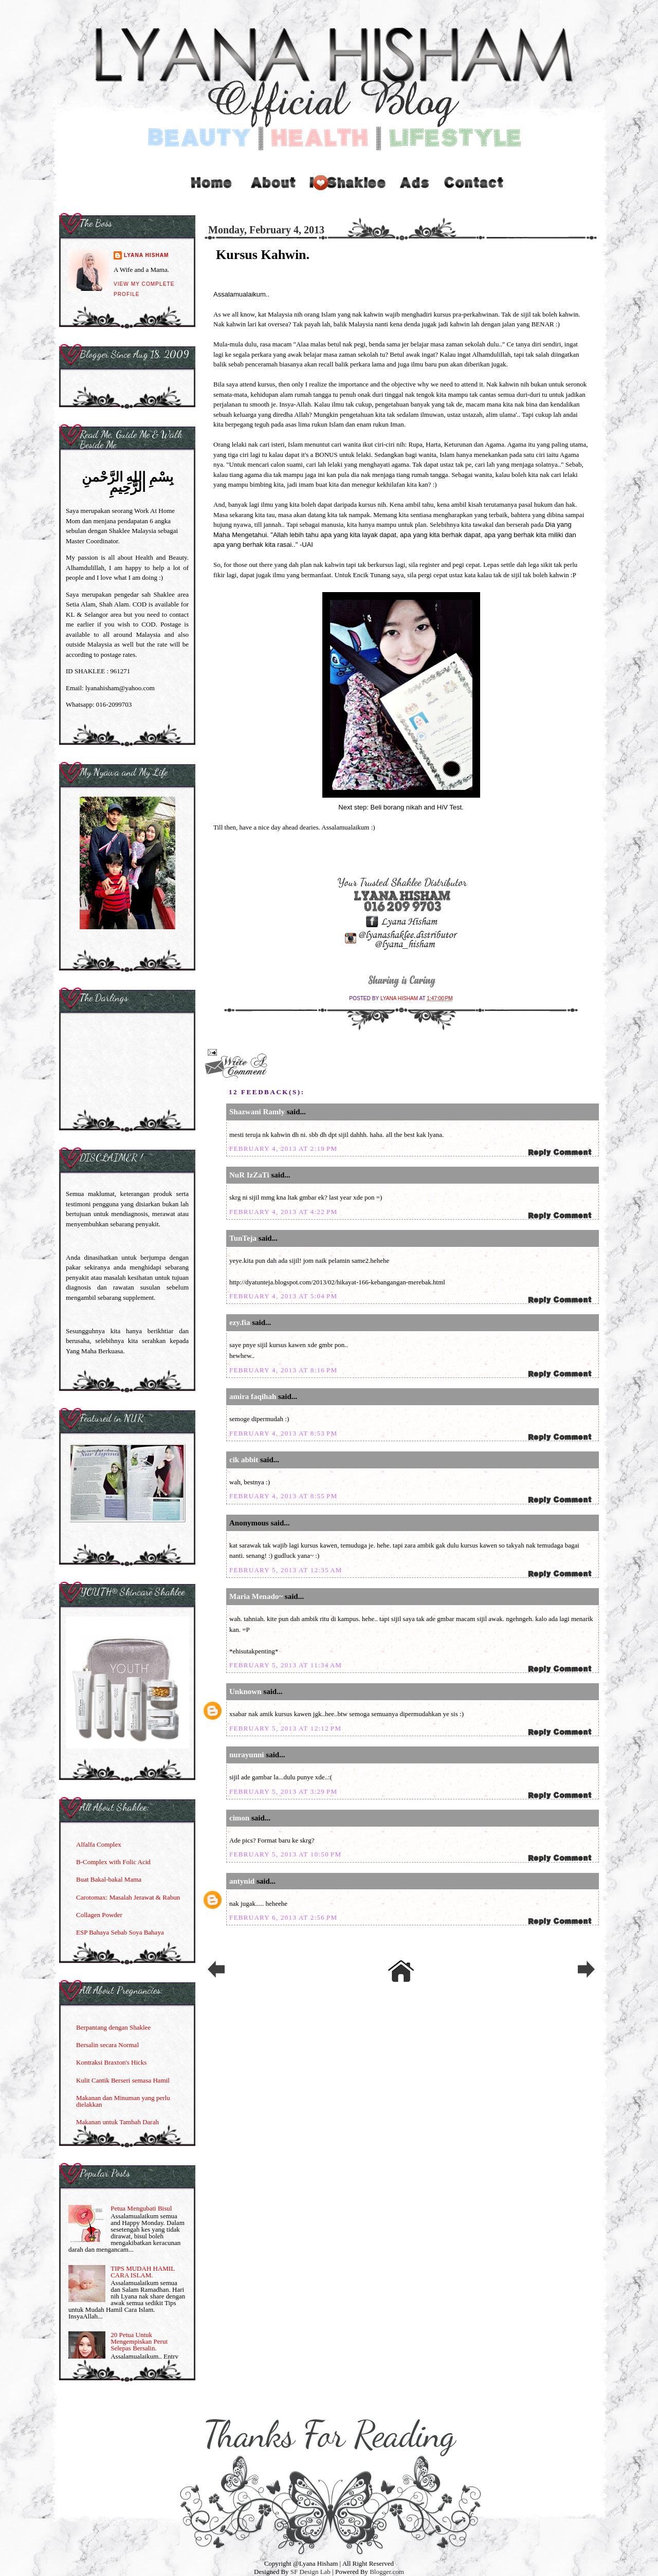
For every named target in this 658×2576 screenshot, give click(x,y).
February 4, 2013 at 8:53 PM (283, 1433)
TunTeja (243, 1238)
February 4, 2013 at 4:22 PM (283, 1212)
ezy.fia (239, 1322)
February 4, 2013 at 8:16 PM (283, 1370)
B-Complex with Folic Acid (113, 1862)
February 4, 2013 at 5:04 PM (283, 1296)
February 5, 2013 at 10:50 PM (285, 1854)
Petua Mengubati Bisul (141, 2208)
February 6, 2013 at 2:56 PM (283, 1917)
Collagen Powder (99, 1915)
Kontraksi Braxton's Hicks (111, 2062)
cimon (239, 1818)
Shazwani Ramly (257, 1112)
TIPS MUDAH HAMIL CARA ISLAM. (142, 2272)
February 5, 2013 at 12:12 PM (285, 1728)
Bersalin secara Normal (107, 2045)
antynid (241, 1881)
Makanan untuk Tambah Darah (117, 2122)
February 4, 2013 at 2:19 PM (283, 1148)
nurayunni (246, 1755)
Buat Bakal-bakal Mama (108, 1879)
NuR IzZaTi (249, 1175)
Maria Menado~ (256, 1596)
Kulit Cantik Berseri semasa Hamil (123, 2080)
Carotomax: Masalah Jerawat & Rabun (128, 1897)
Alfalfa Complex (98, 1844)
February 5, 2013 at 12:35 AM (285, 1570)
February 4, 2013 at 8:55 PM (283, 1496)
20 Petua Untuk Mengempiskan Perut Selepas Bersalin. (139, 2341)
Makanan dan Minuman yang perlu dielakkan (123, 2101)
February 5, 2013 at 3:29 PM (283, 1791)
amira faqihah (252, 1396)
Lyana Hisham (399, 998)
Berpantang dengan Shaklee (113, 2027)
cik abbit (243, 1460)
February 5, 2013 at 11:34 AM (285, 1665)
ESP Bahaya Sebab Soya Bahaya (120, 1932)
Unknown (245, 1691)
